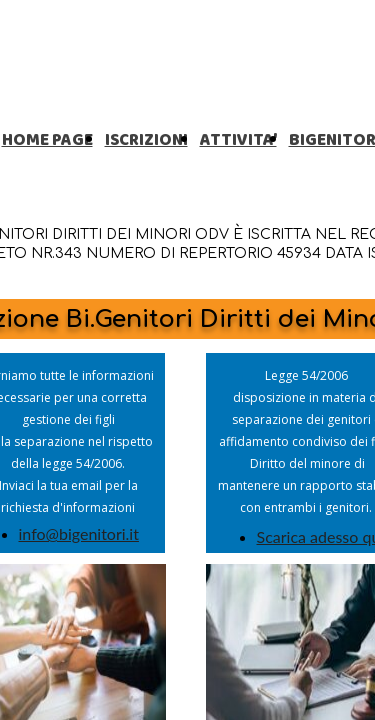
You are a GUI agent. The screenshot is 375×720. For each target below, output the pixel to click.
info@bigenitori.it (79, 533)
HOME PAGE (47, 140)
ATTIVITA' (238, 140)
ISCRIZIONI (146, 140)
